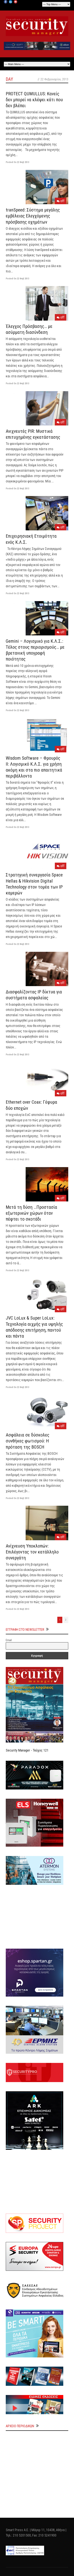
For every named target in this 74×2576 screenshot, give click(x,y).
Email (9, 1640)
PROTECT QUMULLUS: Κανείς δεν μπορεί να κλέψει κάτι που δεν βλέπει (34, 99)
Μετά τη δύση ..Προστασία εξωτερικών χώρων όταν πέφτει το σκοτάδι (31, 1213)
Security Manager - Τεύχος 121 (27, 1750)
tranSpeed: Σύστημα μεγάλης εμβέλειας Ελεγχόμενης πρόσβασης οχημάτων (33, 216)
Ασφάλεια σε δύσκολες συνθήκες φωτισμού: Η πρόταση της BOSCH (27, 1441)
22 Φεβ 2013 (23, 162)
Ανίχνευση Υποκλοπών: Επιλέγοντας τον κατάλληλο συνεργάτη (32, 1552)
